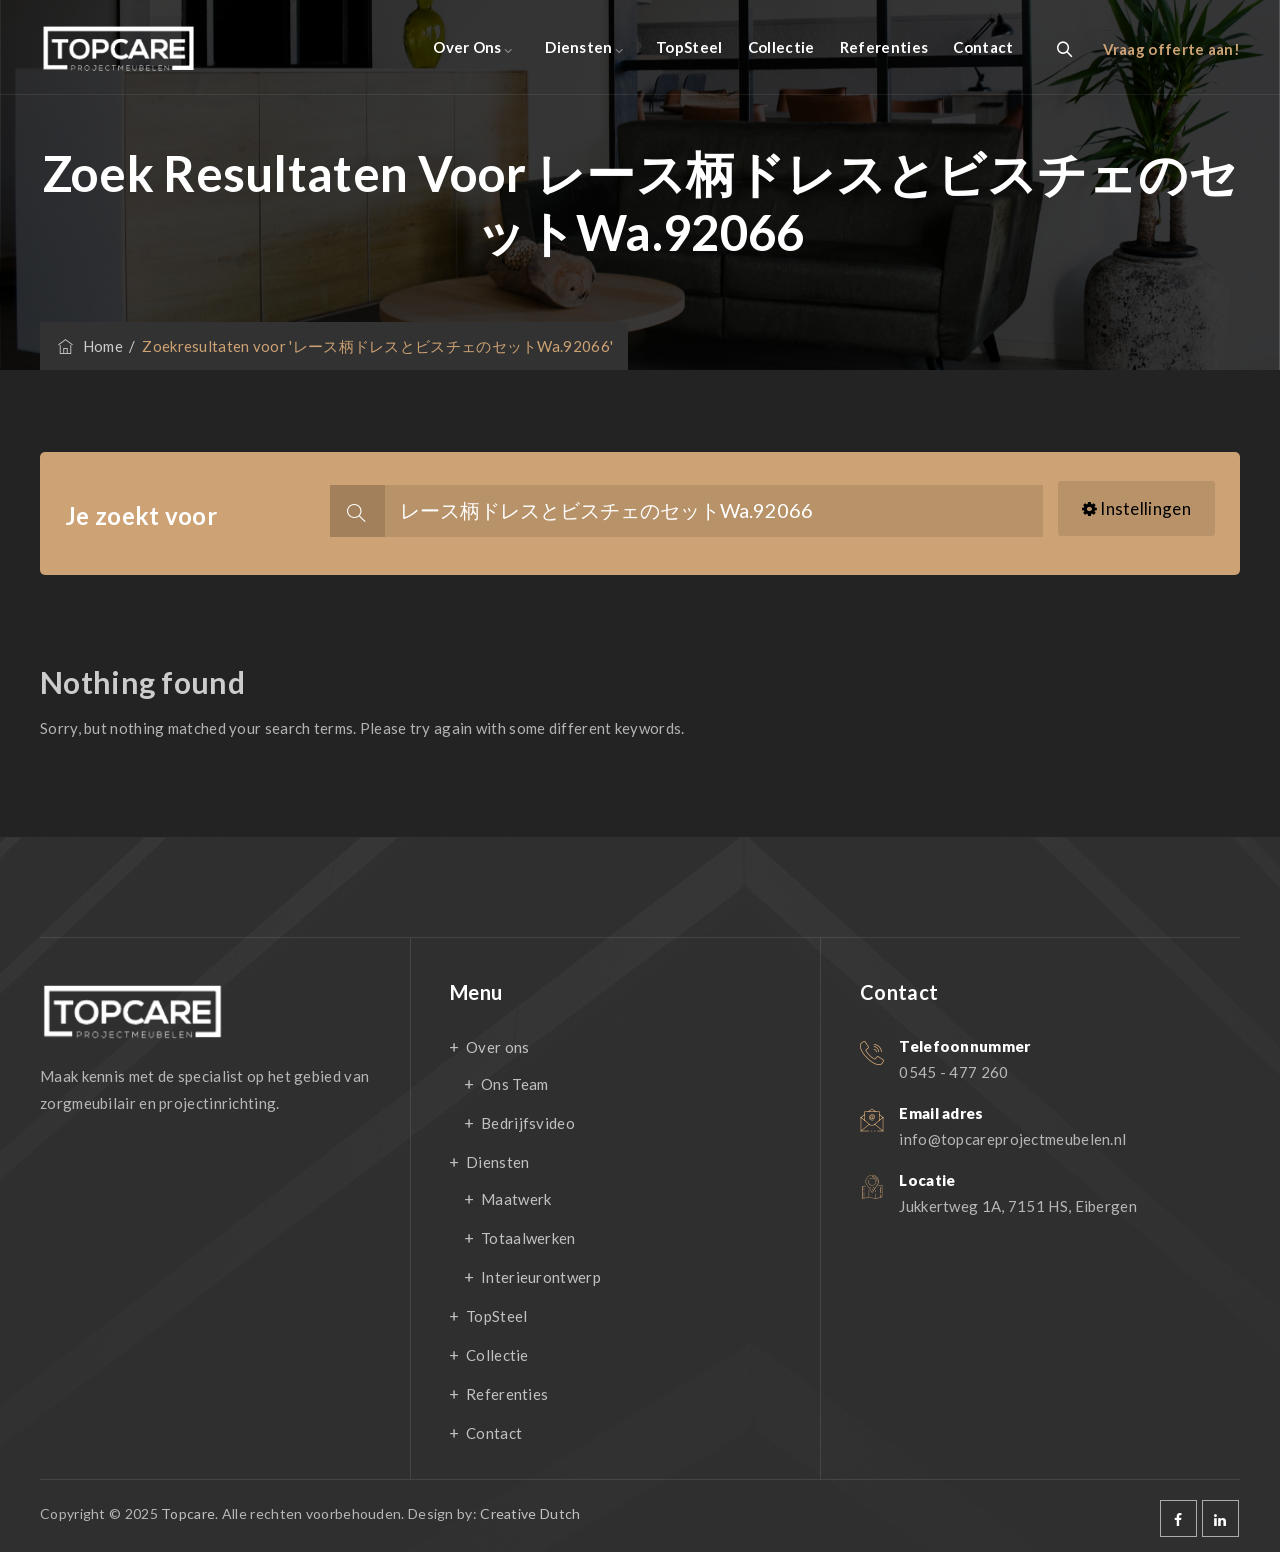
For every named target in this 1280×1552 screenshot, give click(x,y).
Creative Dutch (530, 1513)
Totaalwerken (528, 1238)
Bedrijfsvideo (528, 1123)
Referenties (884, 47)
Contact (983, 47)
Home (89, 346)
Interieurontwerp (541, 1277)
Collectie (781, 47)
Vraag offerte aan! (1171, 49)
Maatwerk (516, 1199)
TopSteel (689, 47)
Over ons (467, 47)
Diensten (578, 47)
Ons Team (514, 1084)
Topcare (188, 1513)
